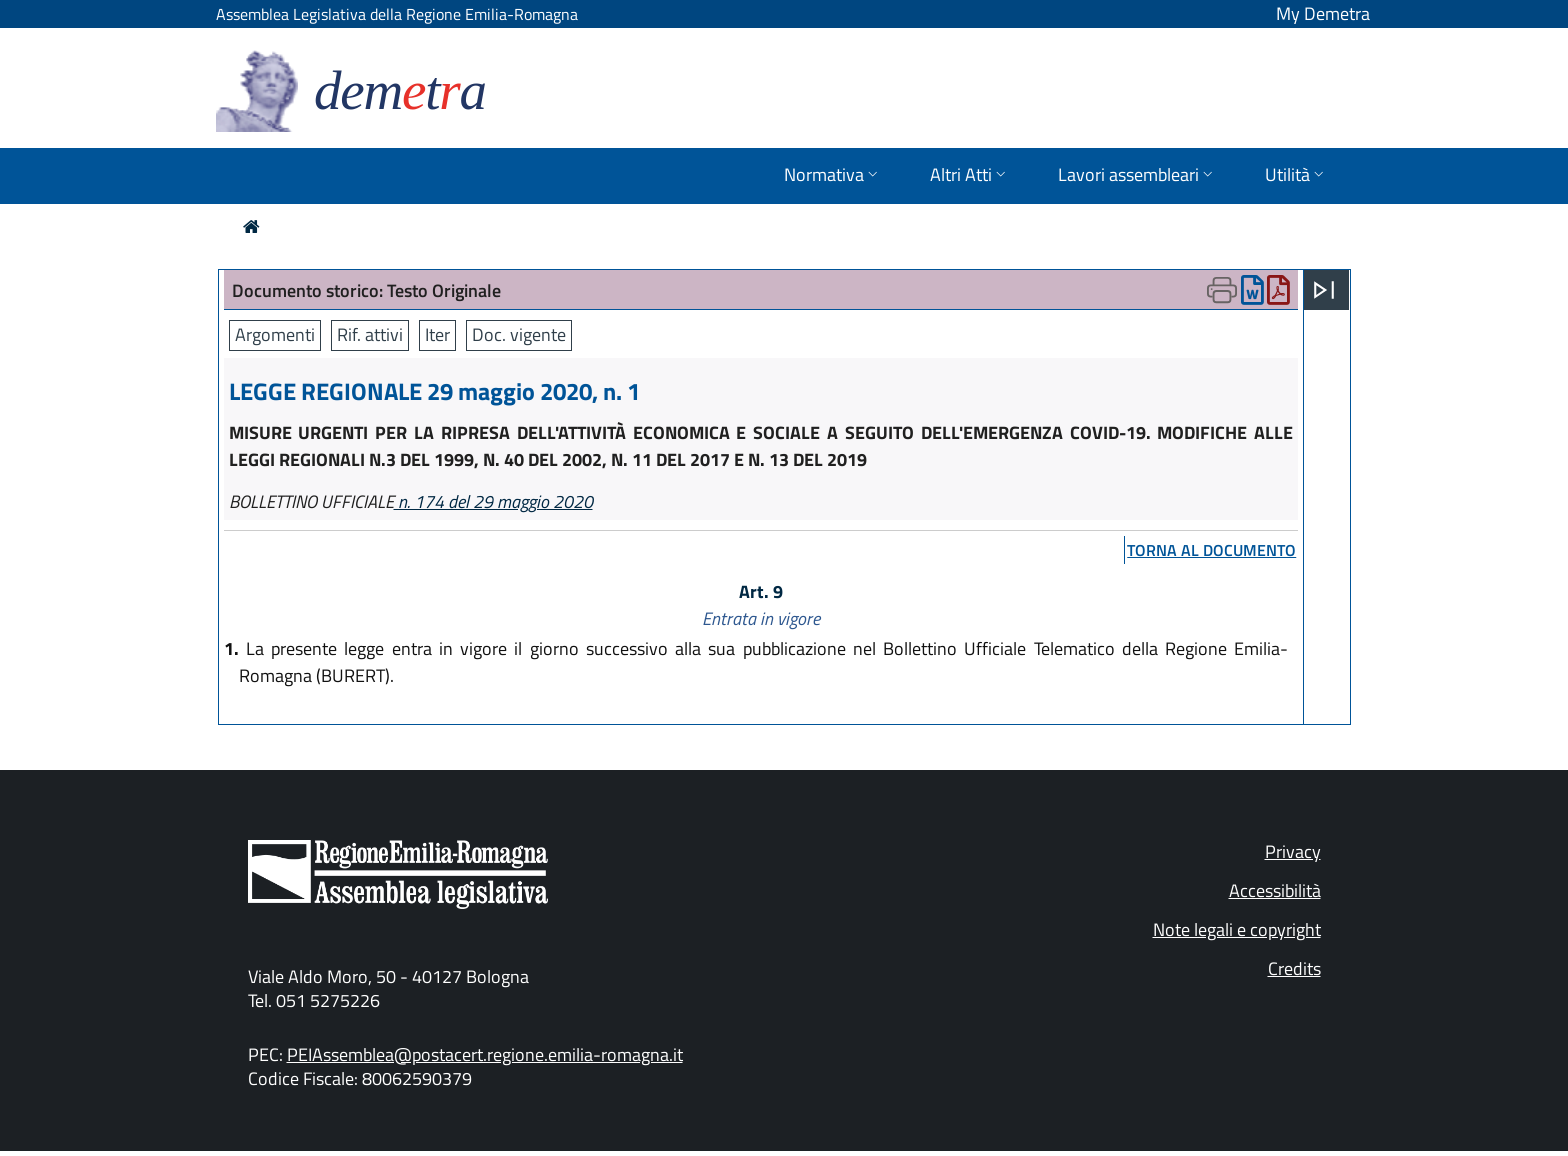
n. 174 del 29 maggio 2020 (493, 501)
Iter (437, 334)
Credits (1294, 968)
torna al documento (1211, 550)
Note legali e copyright (1237, 929)
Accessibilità (1275, 890)
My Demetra (1323, 13)
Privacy (1293, 851)
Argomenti (275, 334)
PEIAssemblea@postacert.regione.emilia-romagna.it (485, 1054)
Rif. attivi (370, 334)
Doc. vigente (519, 334)
